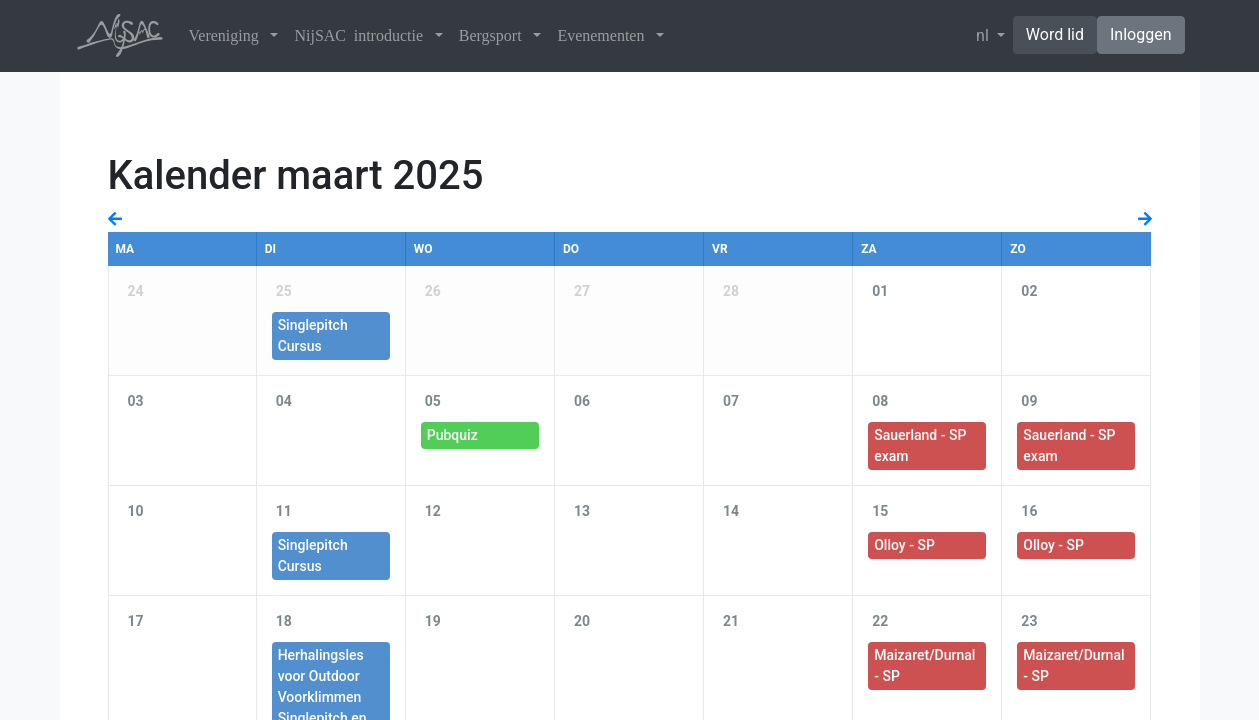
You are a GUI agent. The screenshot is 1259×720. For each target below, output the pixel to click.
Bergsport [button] (494, 35)
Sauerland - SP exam (920, 445)
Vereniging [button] (228, 35)
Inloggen (1141, 34)
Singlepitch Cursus (313, 335)
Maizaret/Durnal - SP (924, 665)
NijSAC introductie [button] (362, 35)
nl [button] (984, 35)
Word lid (1055, 34)
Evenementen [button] (604, 35)
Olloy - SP (904, 545)
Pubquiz (452, 435)
